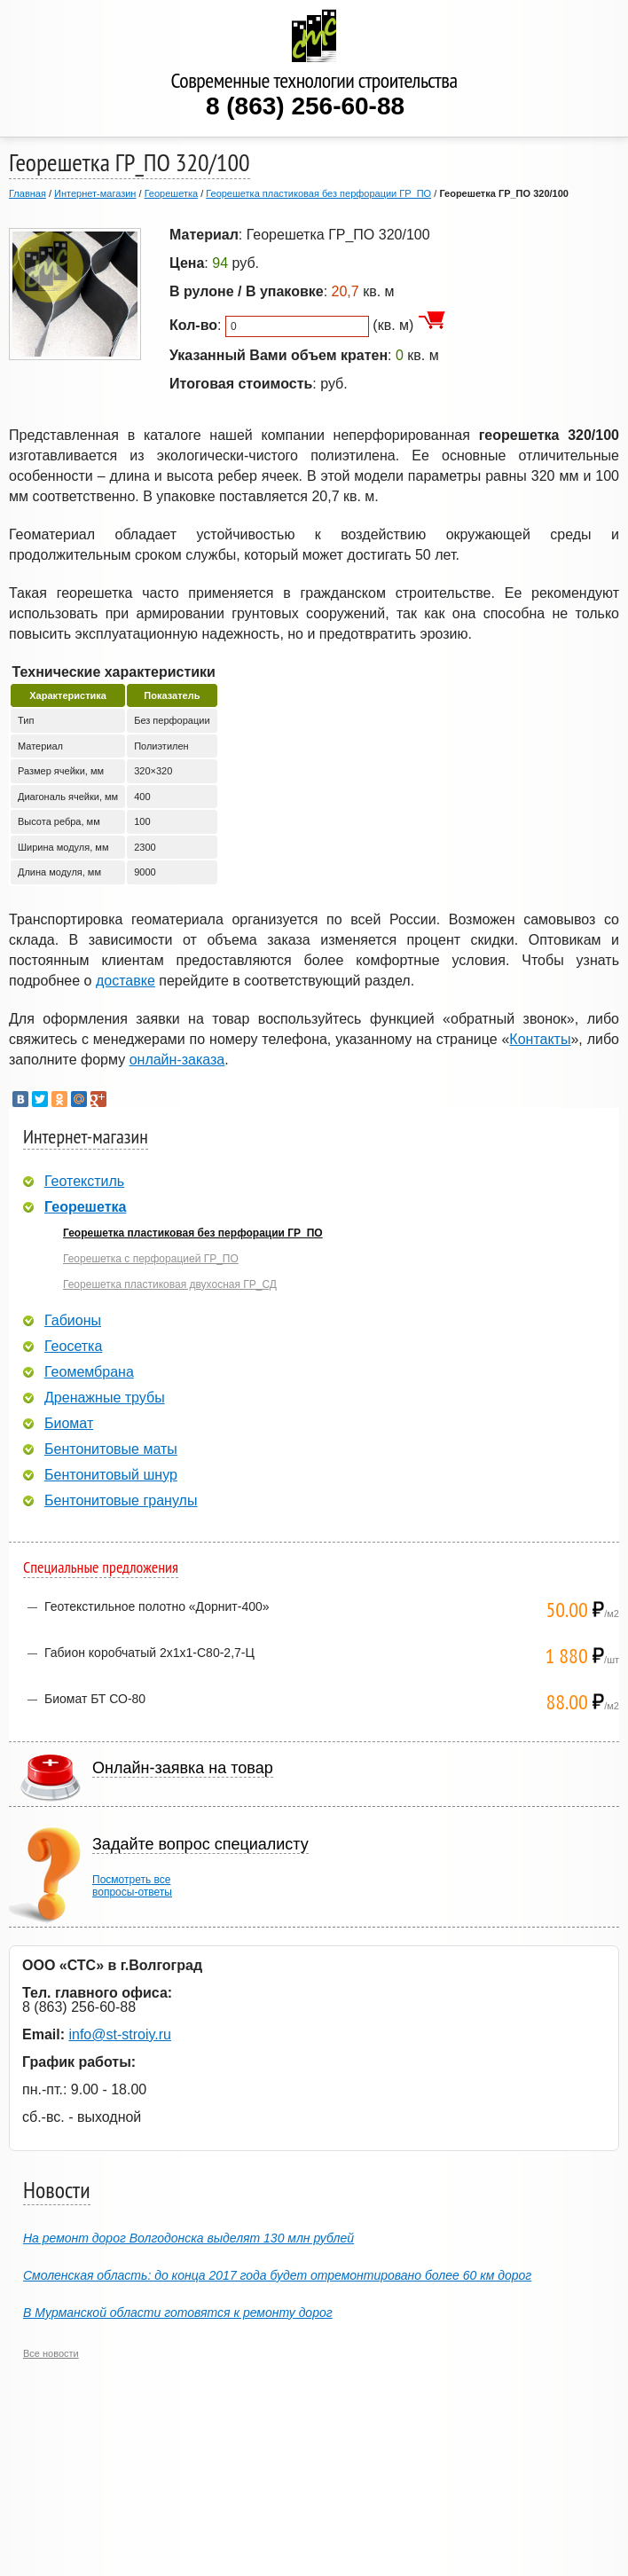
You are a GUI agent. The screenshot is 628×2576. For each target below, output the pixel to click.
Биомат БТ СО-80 (94, 1699)
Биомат (68, 1424)
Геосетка (73, 1346)
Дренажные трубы (104, 1398)
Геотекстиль (84, 1181)
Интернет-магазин (95, 193)
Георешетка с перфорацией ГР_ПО (151, 1259)
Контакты (539, 1039)
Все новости (51, 2353)
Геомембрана (89, 1372)
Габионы (72, 1321)
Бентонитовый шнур (110, 1475)
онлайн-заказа (177, 1059)
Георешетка (171, 193)
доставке (125, 980)
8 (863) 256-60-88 (305, 106)
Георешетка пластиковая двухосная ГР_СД (170, 1284)
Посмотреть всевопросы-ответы (132, 1885)
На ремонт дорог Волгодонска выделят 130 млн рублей (188, 2238)
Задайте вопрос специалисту (200, 1844)
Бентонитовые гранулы (120, 1501)
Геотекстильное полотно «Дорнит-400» (157, 1606)
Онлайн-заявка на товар (182, 1768)
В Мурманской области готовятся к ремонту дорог (178, 2312)
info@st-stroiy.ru (119, 2034)
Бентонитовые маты (110, 1449)
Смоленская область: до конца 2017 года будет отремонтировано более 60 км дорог (277, 2275)
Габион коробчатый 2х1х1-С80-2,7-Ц (149, 1652)
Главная (27, 193)
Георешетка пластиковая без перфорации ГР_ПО (318, 193)
